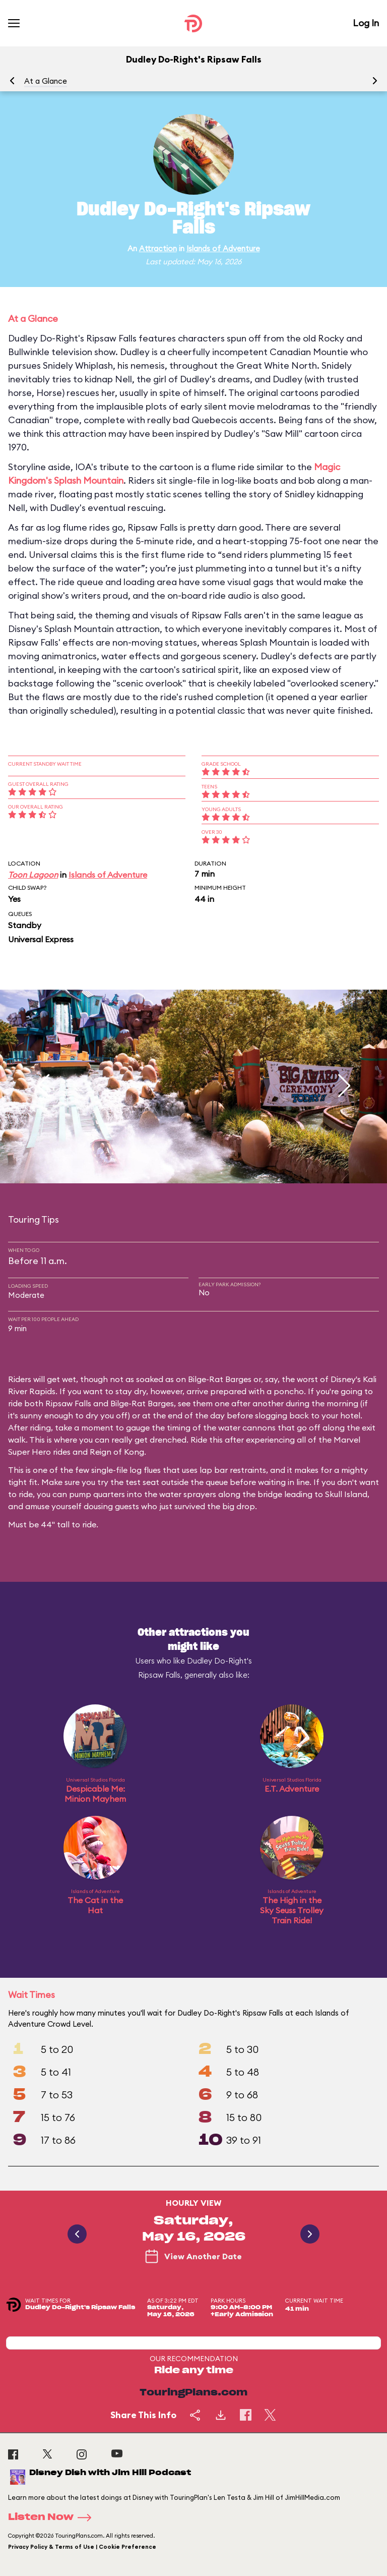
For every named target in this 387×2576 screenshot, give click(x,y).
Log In (366, 23)
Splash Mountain (88, 480)
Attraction (158, 248)
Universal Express (41, 939)
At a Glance (45, 81)
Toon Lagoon (33, 875)
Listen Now (53, 2517)
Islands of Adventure (223, 248)
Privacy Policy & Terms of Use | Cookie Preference (82, 2546)
